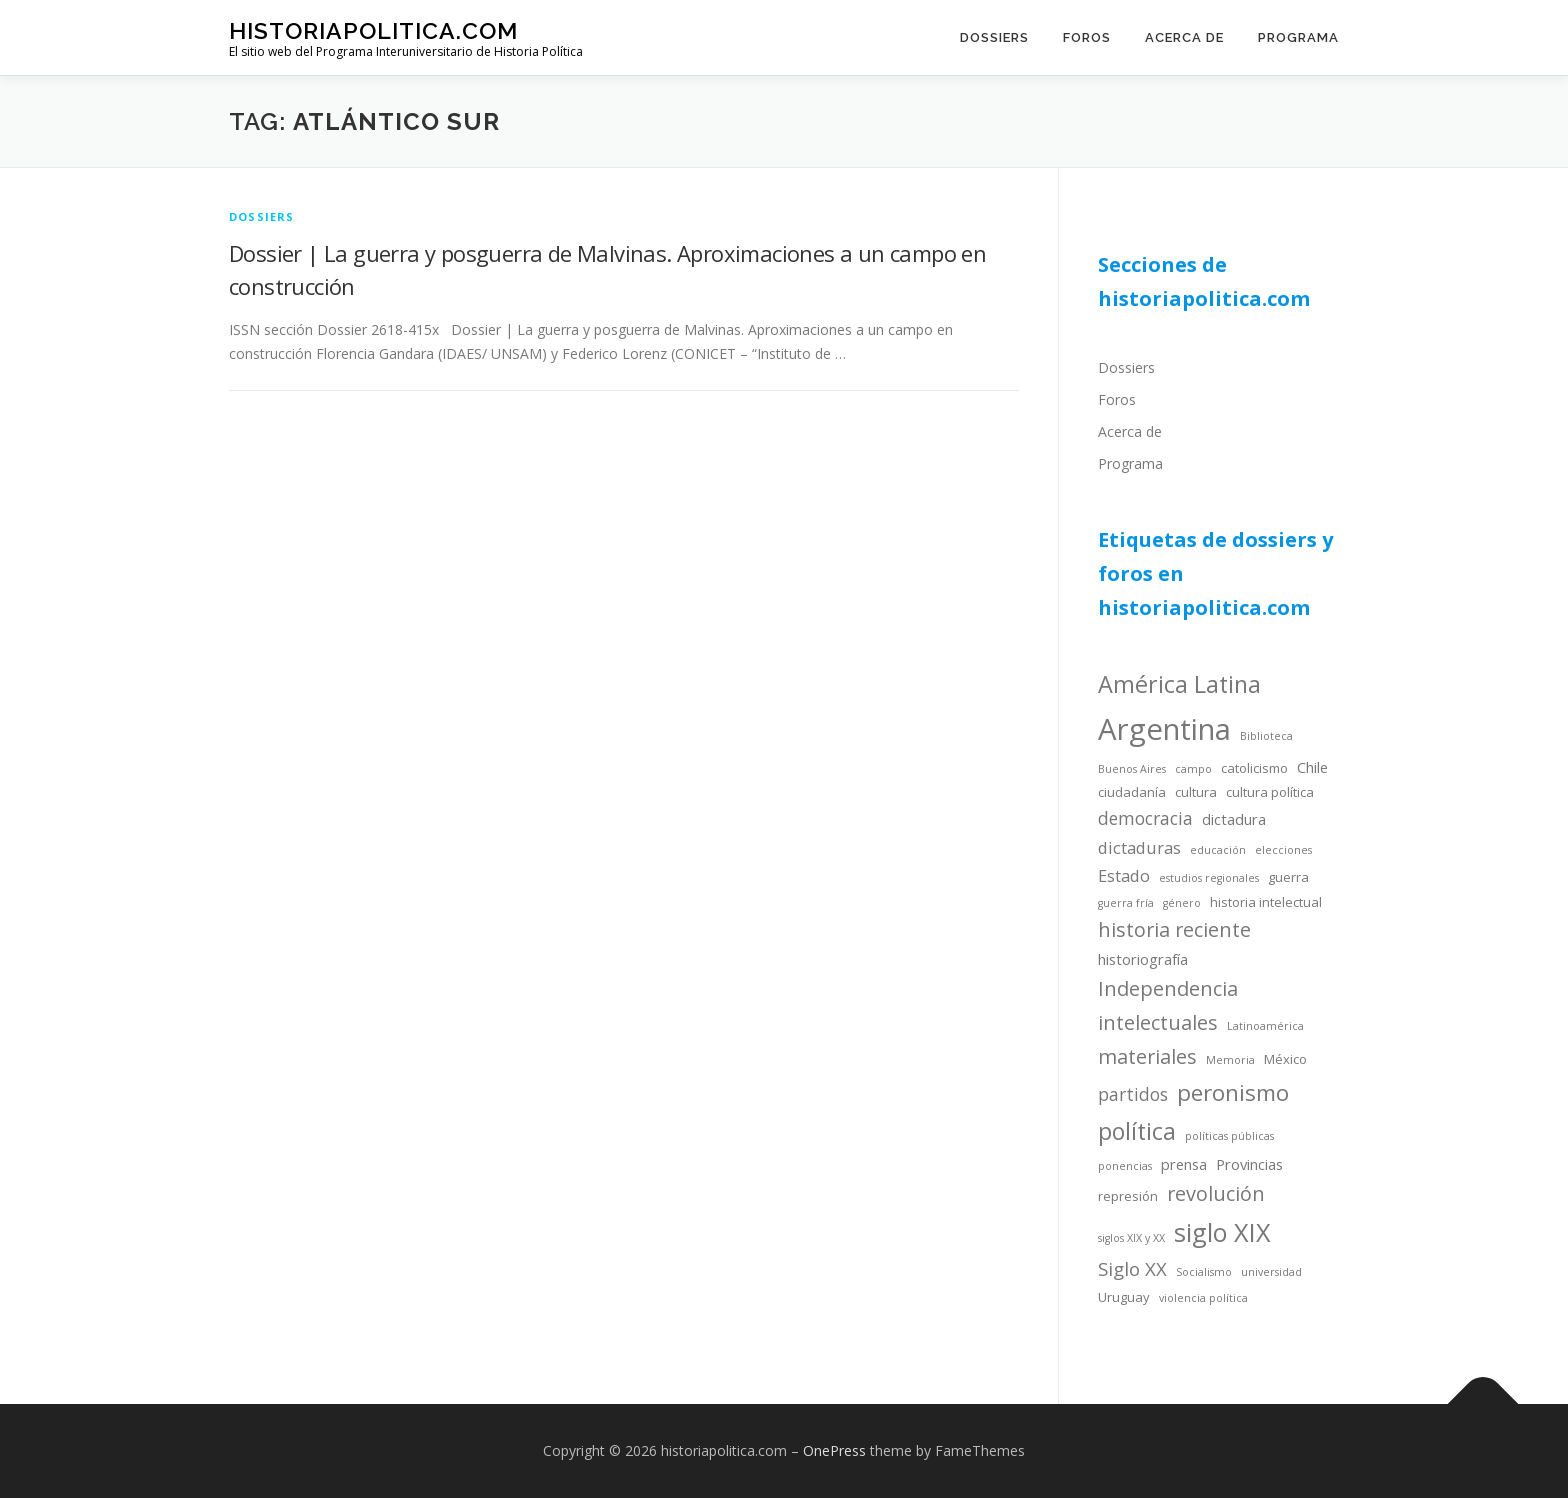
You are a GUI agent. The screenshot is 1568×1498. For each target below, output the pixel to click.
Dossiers (994, 37)
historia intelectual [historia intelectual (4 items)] (1266, 902)
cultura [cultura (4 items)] (1196, 792)
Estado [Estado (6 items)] (1124, 875)
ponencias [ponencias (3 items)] (1125, 1166)
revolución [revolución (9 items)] (1216, 1193)
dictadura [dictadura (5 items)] (1234, 819)
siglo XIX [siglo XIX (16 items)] (1222, 1232)
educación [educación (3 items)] (1218, 850)
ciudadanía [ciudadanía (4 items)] (1132, 792)
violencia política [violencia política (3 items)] (1203, 1298)
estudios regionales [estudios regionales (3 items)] (1209, 878)
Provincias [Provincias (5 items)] (1249, 1164)
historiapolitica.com (373, 30)
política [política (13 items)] (1137, 1131)
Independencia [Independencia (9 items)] (1168, 988)
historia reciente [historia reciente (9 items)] (1174, 929)
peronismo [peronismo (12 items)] (1233, 1092)
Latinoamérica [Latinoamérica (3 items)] (1265, 1026)
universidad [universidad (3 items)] (1271, 1272)
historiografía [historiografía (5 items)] (1143, 959)
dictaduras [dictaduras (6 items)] (1139, 847)
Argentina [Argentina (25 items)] (1164, 729)
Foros (1087, 37)
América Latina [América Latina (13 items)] (1179, 684)
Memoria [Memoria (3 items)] (1230, 1060)
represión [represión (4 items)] (1128, 1196)
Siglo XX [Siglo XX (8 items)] (1132, 1268)
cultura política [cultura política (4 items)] (1270, 792)
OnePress (834, 1450)
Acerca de (1184, 37)
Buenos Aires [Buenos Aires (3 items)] (1132, 769)
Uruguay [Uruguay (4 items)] (1124, 1297)
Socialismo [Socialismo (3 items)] (1204, 1272)
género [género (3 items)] (1182, 903)
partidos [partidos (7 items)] (1133, 1094)
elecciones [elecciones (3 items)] (1283, 850)
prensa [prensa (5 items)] (1184, 1164)
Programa (1298, 37)
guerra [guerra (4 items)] (1288, 877)
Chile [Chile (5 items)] (1312, 767)
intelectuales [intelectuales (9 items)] (1158, 1022)
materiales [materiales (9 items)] (1147, 1056)
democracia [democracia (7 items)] (1145, 818)
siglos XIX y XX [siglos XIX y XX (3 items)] (1131, 1238)
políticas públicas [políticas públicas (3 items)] (1229, 1136)
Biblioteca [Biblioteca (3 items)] (1266, 736)
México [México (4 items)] (1285, 1059)
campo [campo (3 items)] (1193, 769)
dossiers (262, 216)
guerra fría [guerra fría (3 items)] (1126, 903)
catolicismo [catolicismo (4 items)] (1254, 768)
